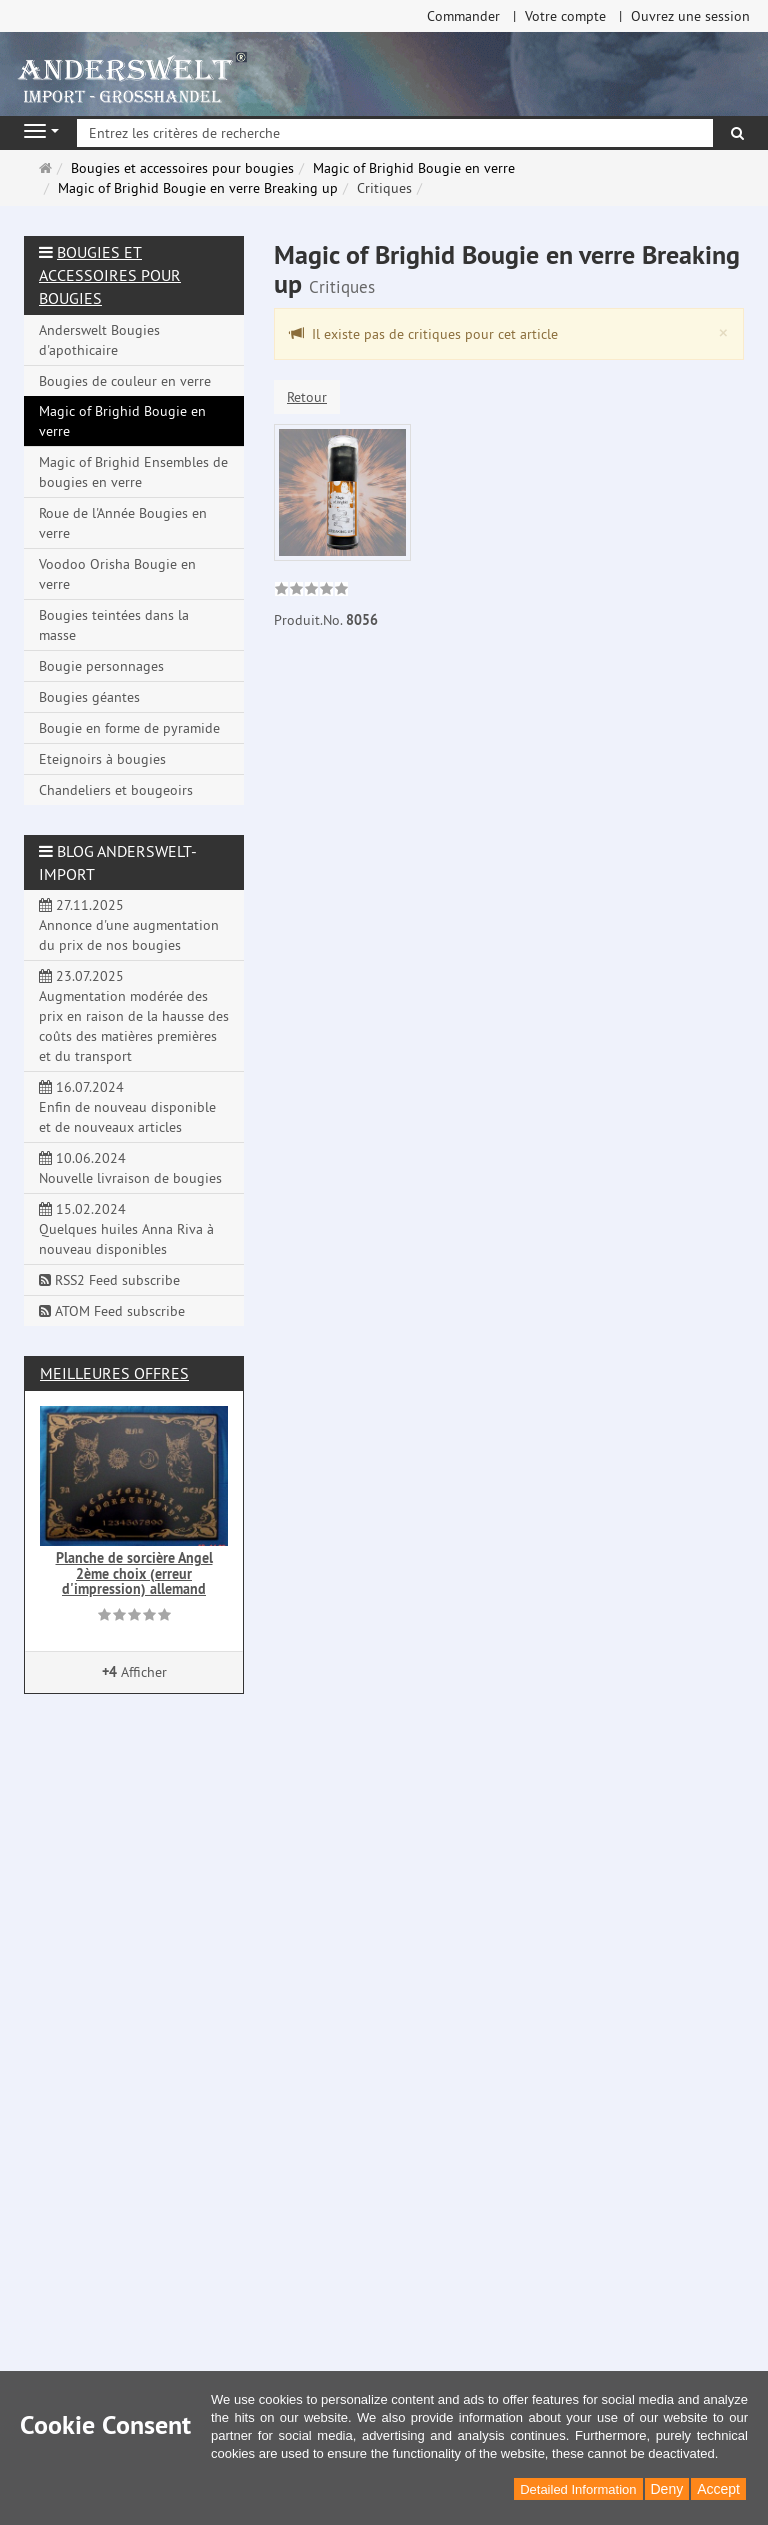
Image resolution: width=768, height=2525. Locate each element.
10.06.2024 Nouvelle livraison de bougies (130, 1168)
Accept (718, 2489)
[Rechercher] (737, 133)
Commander (463, 16)
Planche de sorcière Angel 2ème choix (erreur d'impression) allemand (134, 1573)
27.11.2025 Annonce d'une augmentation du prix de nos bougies (129, 925)
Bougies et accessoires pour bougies (110, 275)
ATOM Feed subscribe (112, 1311)
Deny (667, 2489)
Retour (307, 397)
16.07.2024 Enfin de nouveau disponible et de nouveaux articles (127, 1107)
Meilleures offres (114, 1373)
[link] (311, 591)
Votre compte (565, 16)
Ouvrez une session (690, 16)
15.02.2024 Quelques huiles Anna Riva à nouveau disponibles (126, 1229)
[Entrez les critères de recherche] (395, 133)
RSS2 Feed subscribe (109, 1280)
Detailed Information (578, 2489)
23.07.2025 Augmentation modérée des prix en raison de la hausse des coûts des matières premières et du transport (134, 1016)
